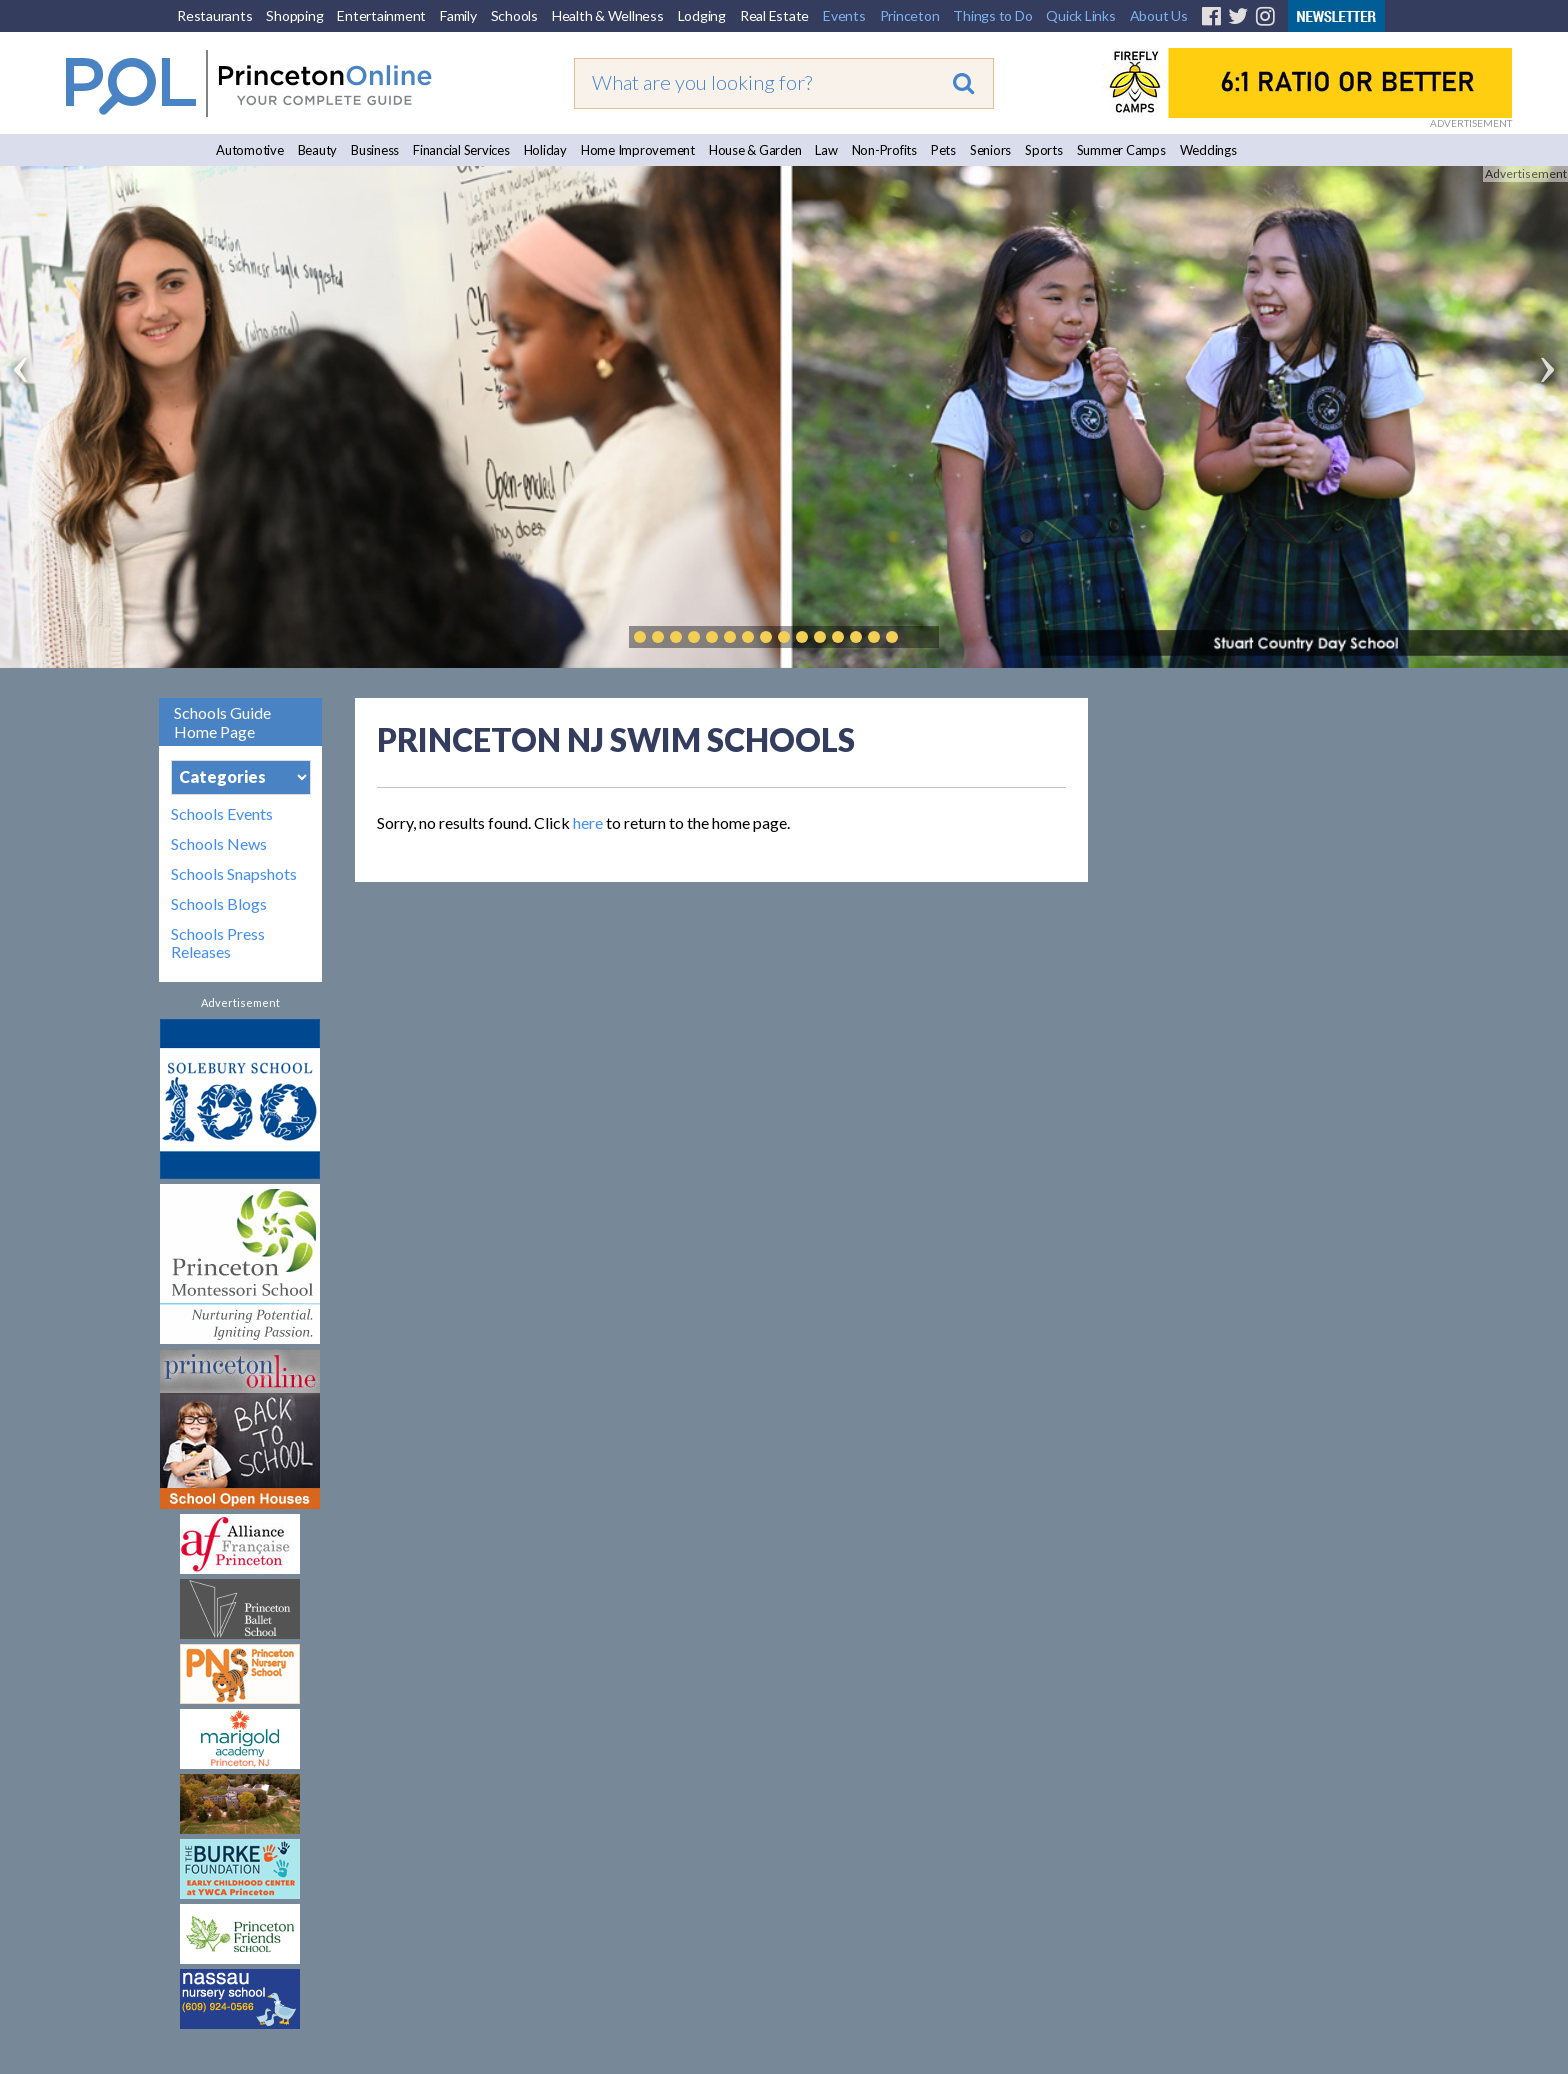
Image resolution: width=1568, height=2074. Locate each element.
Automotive (250, 150)
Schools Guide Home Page (222, 722)
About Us (1159, 15)
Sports (1044, 150)
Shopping (294, 15)
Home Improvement (638, 150)
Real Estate (774, 15)
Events (844, 15)
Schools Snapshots (234, 874)
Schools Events (222, 814)
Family (458, 15)
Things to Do (992, 15)
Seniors (990, 150)
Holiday (545, 150)
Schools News (219, 844)
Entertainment (381, 15)
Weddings (1208, 150)
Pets (943, 150)
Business (375, 150)
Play (922, 637)
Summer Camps (1121, 150)
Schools (514, 15)
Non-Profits (884, 150)
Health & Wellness (608, 15)
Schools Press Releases (218, 943)
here (588, 822)
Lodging (702, 15)
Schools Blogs (219, 904)
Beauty (318, 150)
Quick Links (1080, 15)
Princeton (910, 15)
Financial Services (461, 150)
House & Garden (755, 150)
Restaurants (214, 15)
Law (826, 150)
